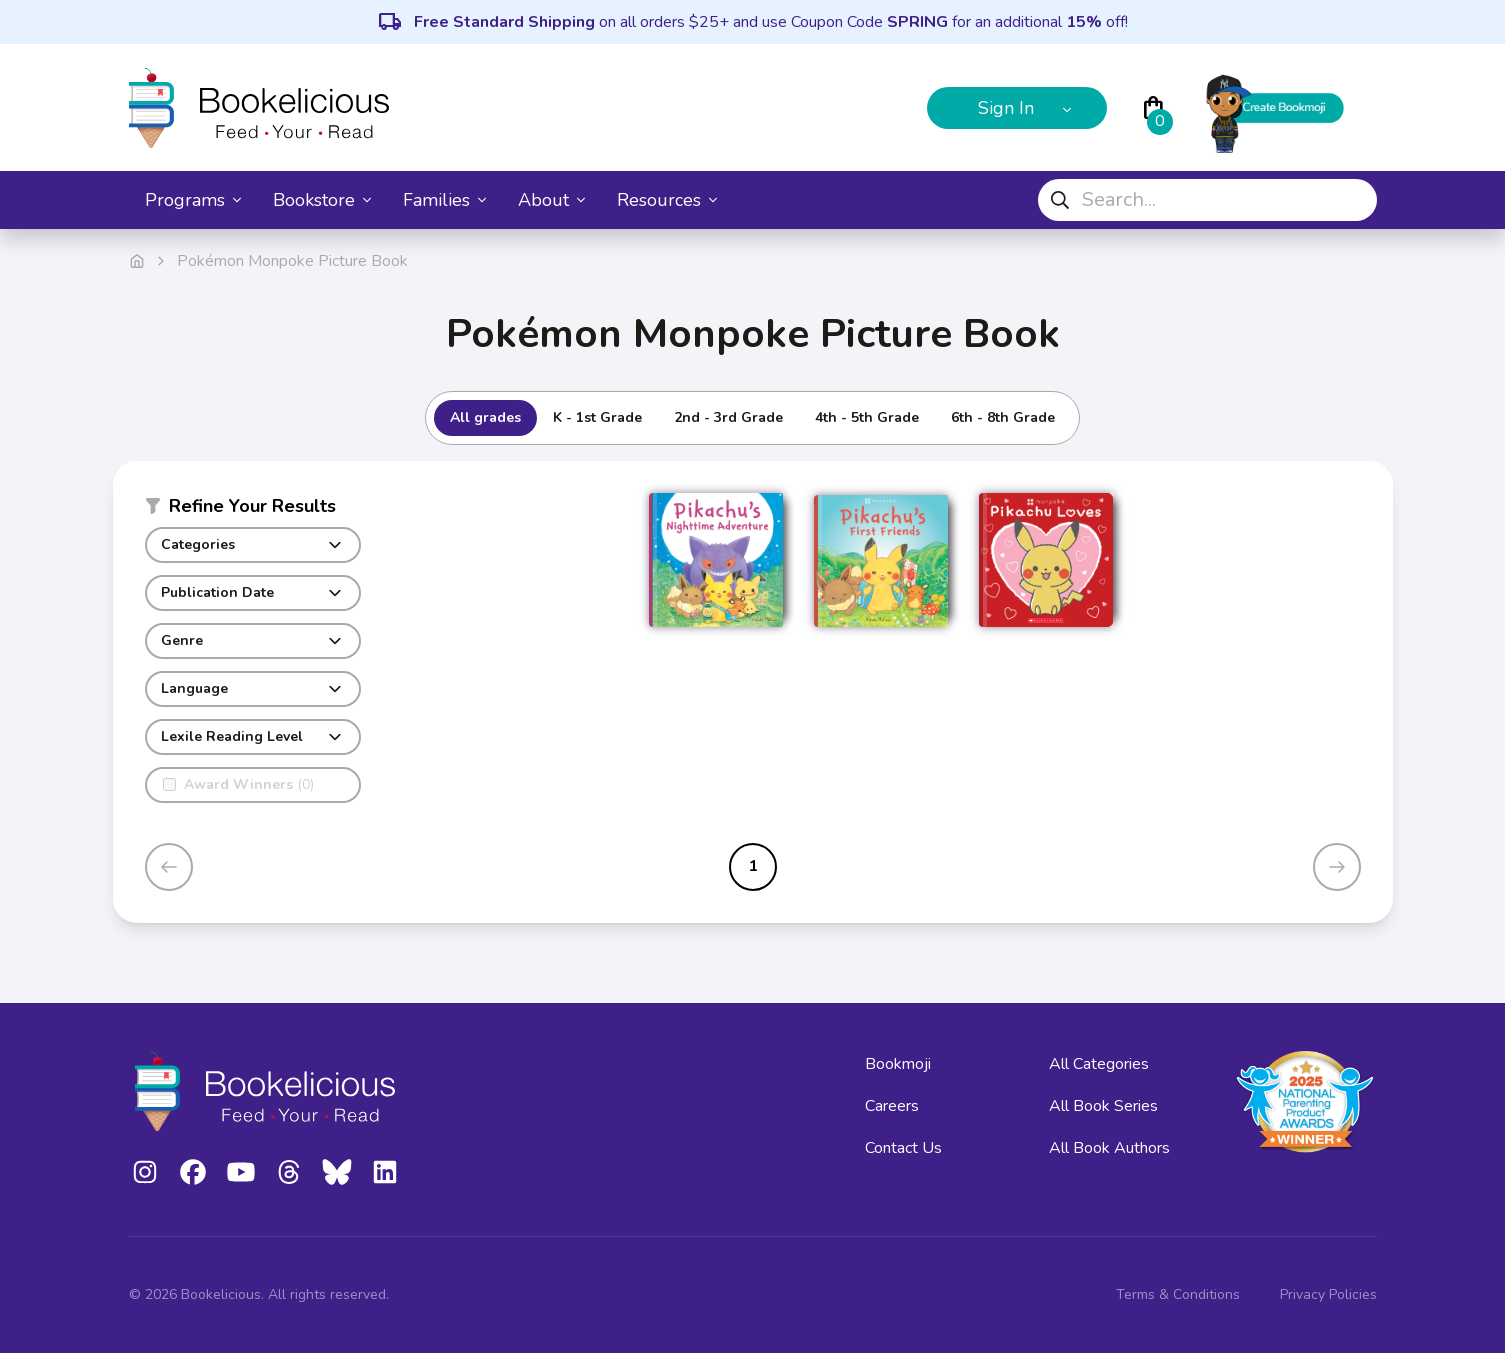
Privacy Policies (1328, 1294)
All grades (485, 417)
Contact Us (903, 1148)
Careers (892, 1106)
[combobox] (1207, 200)
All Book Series (1103, 1106)
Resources (667, 200)
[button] (253, 510)
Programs (193, 200)
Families (444, 200)
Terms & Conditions (1178, 1294)
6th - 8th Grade (1003, 417)
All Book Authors (1109, 1148)
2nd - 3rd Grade (728, 417)
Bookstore (322, 200)
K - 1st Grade (597, 417)
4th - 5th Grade (867, 417)
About (551, 200)
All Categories (1099, 1064)
